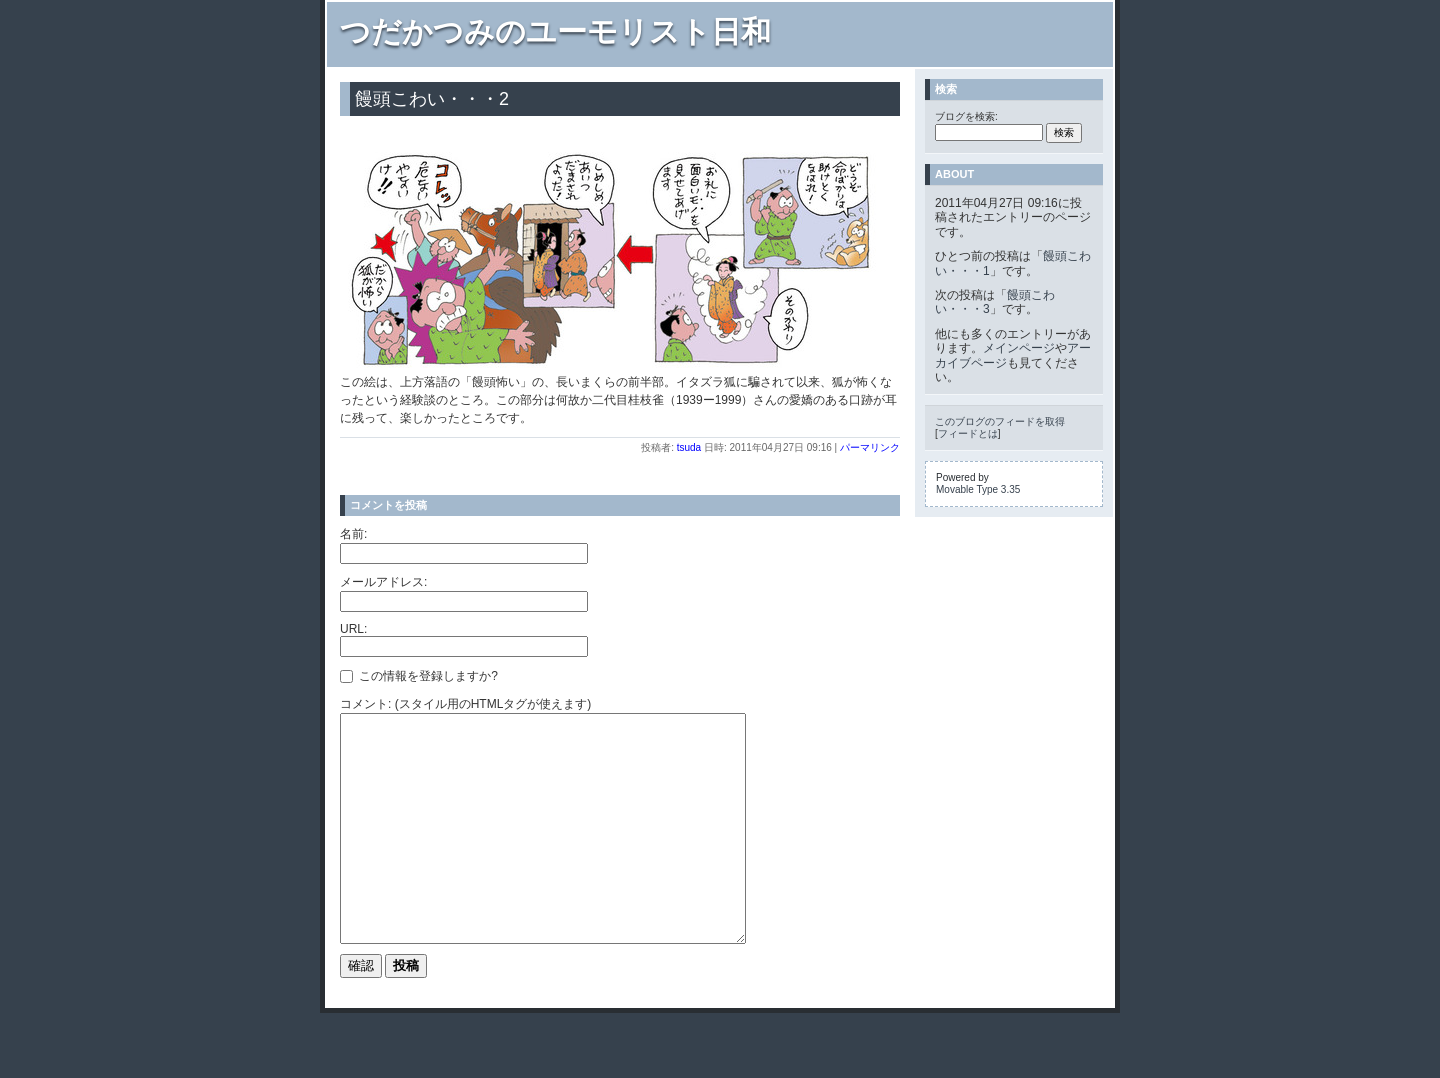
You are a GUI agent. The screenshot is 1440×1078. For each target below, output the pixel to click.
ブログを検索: (966, 116)
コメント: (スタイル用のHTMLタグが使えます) (465, 704)
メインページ (1019, 348)
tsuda (689, 447)
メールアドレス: (383, 582)
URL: (353, 629)
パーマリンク (870, 447)
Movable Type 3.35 (978, 489)
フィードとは (968, 433)
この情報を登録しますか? (419, 676)
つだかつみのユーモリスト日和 (555, 31)
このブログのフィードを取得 (1000, 421)
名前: (353, 534)
